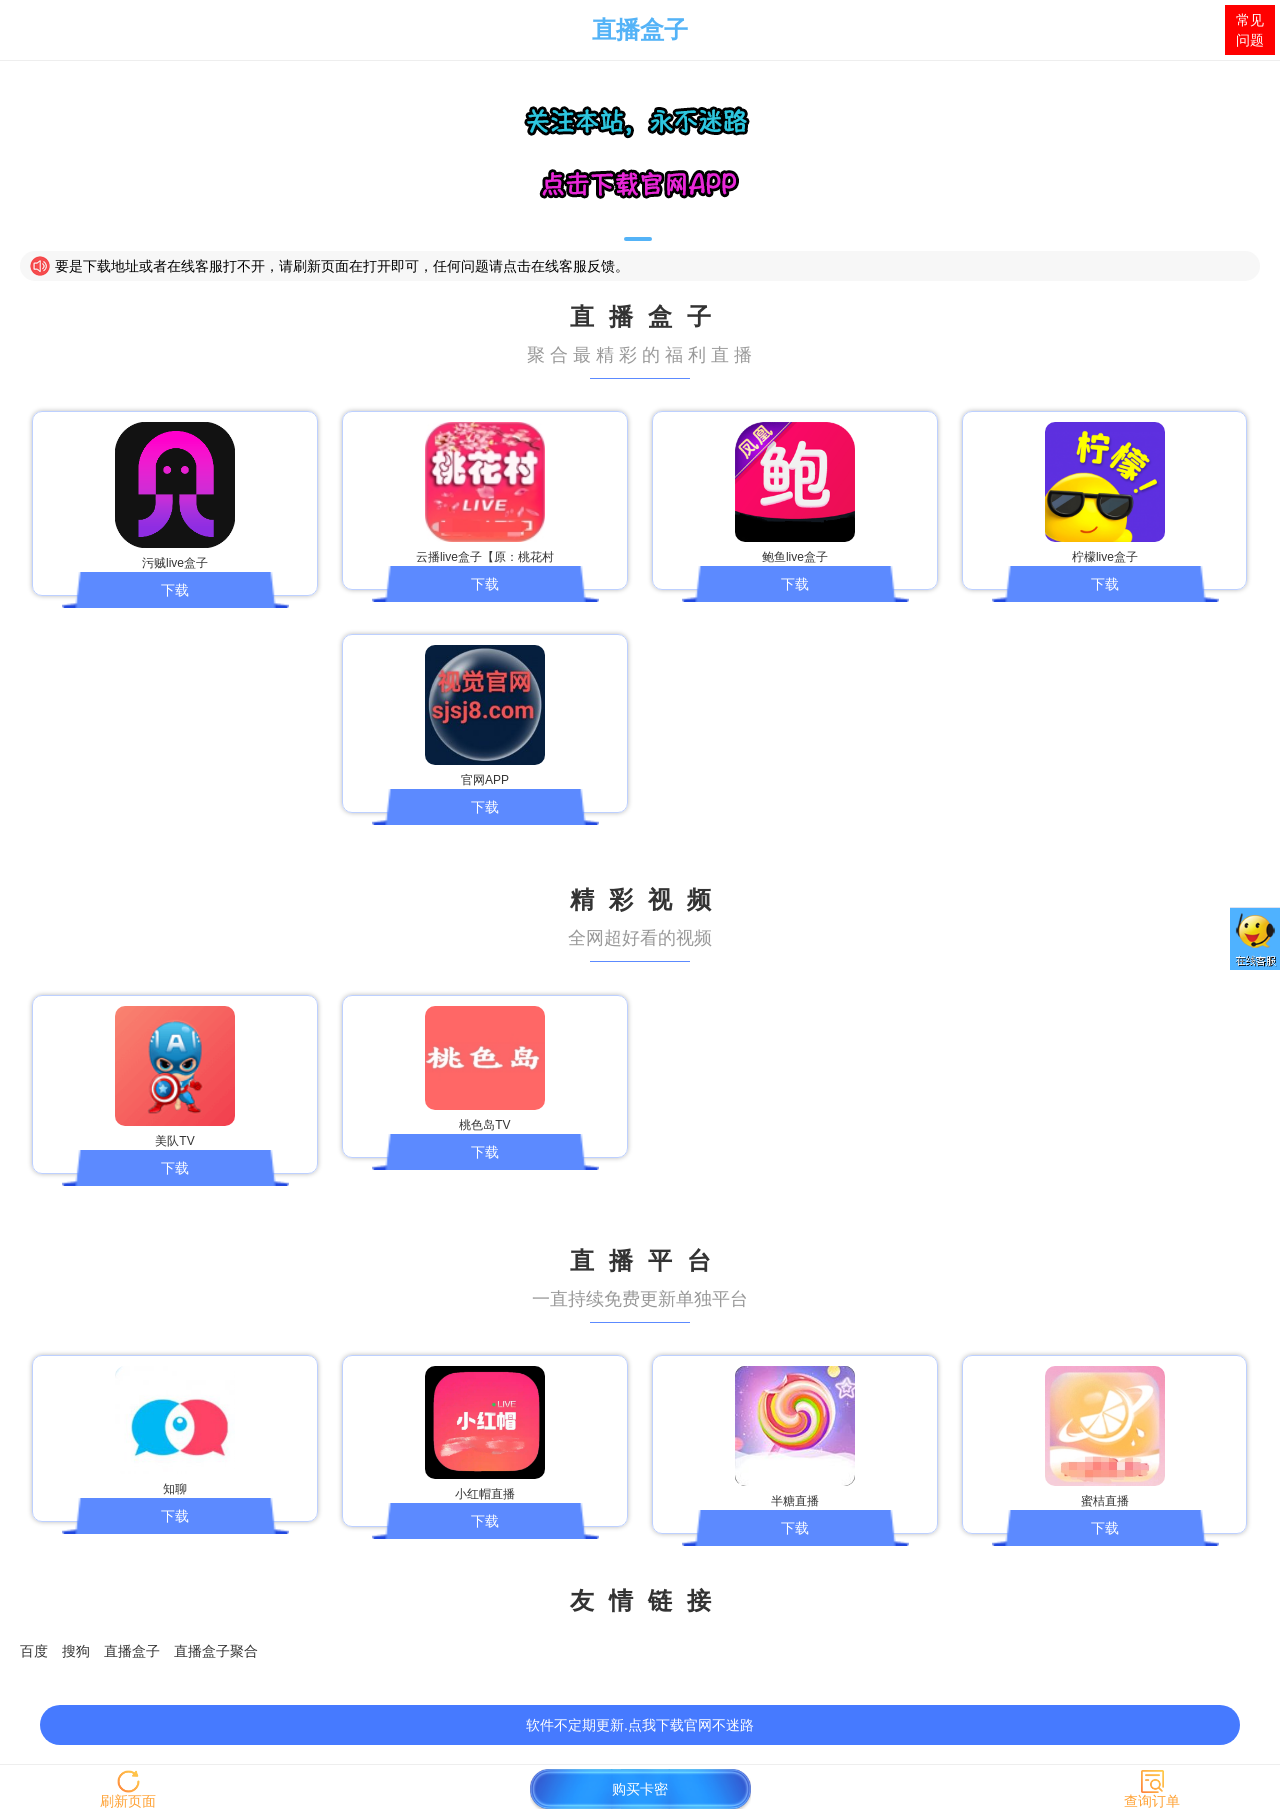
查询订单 (1152, 1801)
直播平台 (648, 1260)
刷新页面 (128, 1801)
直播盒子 (640, 29)
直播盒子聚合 (216, 1651)
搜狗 (76, 1651)
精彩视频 (648, 899)
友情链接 (648, 1600)
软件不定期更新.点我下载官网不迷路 (640, 1725)
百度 (34, 1651)
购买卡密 (640, 1789)
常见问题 (1250, 30)
